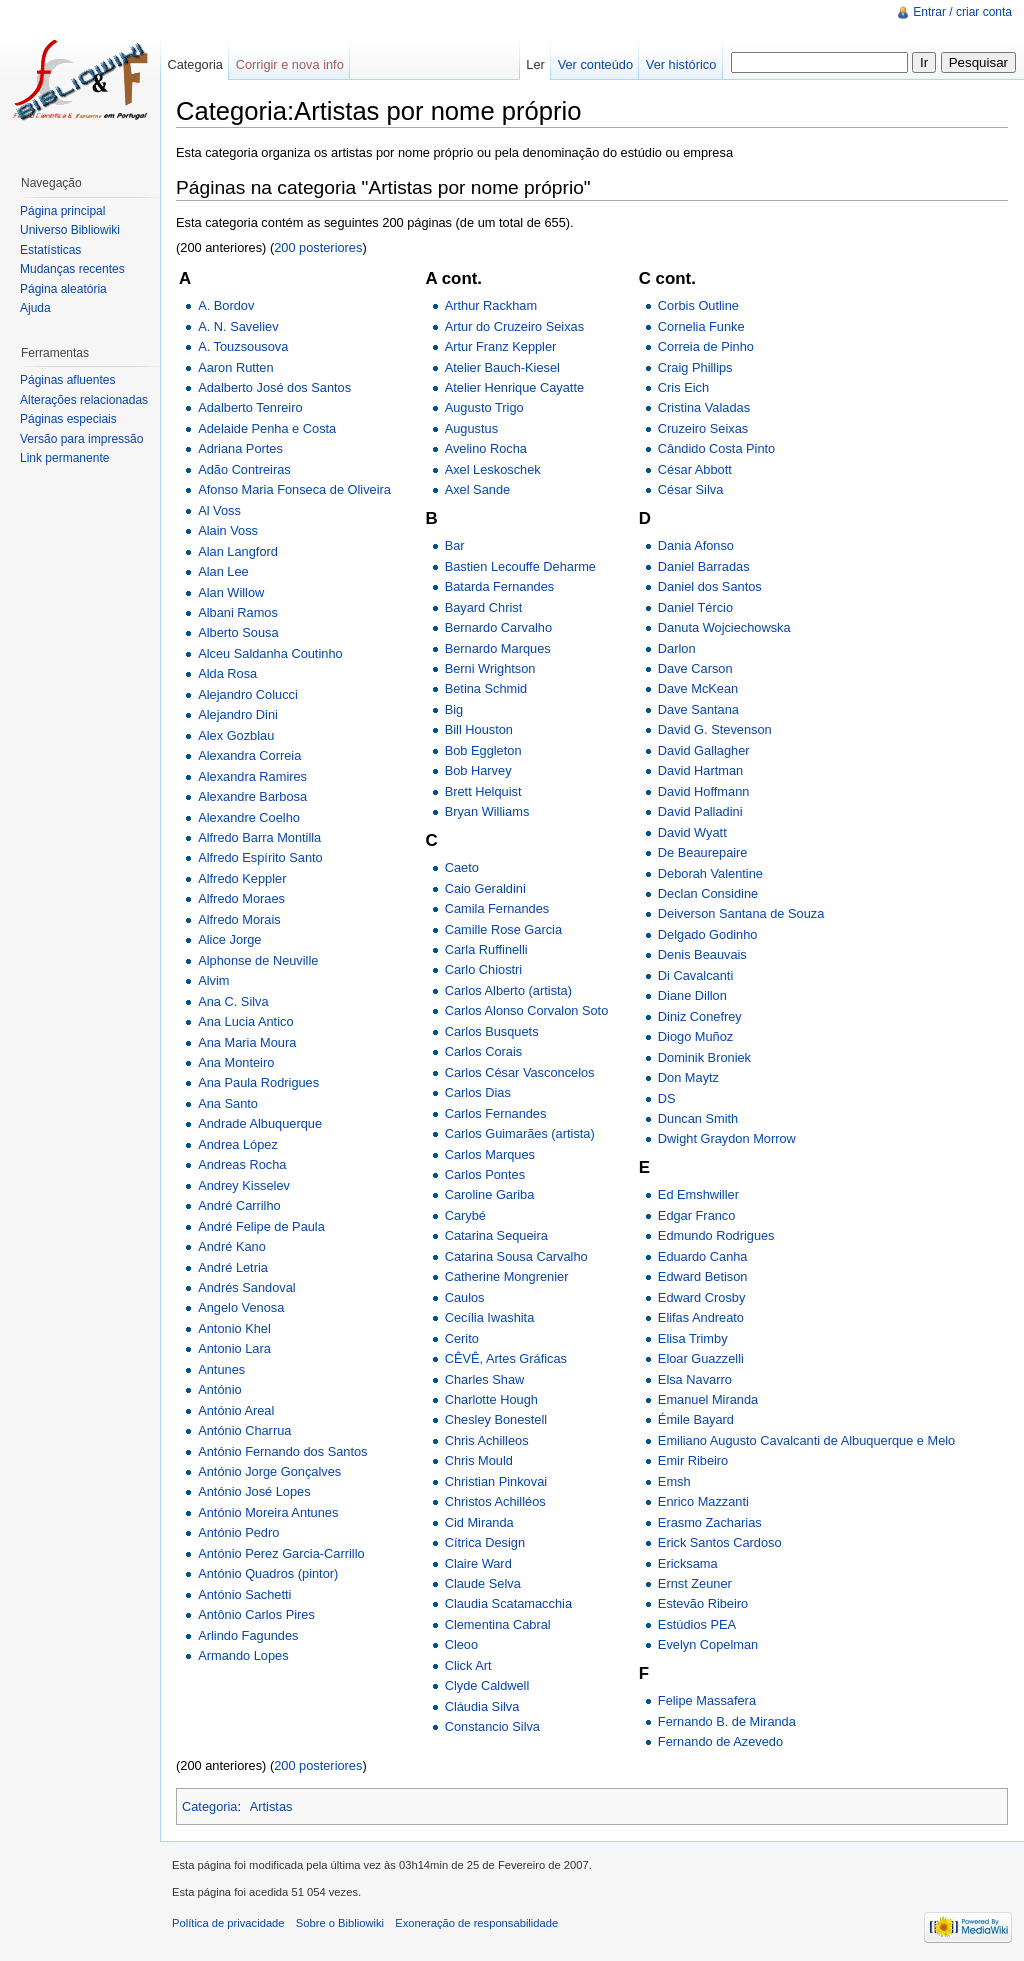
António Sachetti (244, 1594)
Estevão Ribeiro (703, 1603)
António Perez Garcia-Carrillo (281, 1553)
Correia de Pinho (706, 346)
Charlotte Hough (491, 1399)
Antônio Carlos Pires (256, 1614)
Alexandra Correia (249, 755)
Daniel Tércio (695, 607)
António (219, 1389)
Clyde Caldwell (487, 1685)
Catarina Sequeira (496, 1235)
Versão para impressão (81, 439)
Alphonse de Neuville (258, 960)
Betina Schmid (486, 688)
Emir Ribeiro (693, 1460)
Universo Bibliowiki (70, 230)
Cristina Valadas (704, 407)
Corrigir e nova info (290, 64)
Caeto (462, 867)
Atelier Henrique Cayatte (514, 387)
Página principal (62, 211)
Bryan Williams (487, 811)
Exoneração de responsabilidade (476, 1923)
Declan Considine (708, 893)
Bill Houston (479, 729)
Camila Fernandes (497, 908)
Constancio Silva (492, 1726)
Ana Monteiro (236, 1062)
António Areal (236, 1410)
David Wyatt (692, 832)
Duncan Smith (698, 1118)
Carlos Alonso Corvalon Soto (527, 1010)
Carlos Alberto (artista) (508, 990)
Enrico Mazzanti (703, 1501)
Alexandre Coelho (249, 817)
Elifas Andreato (701, 1317)
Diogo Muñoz (695, 1036)
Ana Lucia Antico (245, 1021)
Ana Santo (228, 1103)
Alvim (213, 980)
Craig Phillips (695, 367)
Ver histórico (681, 64)
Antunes (221, 1369)
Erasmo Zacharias (710, 1522)
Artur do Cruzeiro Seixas (514, 326)
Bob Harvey (478, 770)
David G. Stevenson (715, 729)
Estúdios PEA (697, 1624)
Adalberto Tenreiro (250, 407)
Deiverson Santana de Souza (741, 913)
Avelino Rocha (486, 448)
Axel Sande (477, 489)
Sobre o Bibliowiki (340, 1923)
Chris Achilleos (487, 1440)
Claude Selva (483, 1583)
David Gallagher (704, 750)
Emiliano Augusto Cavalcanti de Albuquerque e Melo (806, 1440)
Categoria (210, 1806)
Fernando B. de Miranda (727, 1721)
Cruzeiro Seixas (703, 428)
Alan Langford (238, 551)
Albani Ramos (238, 612)
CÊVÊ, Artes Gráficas (506, 1358)
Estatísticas (50, 250)
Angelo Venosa (241, 1307)
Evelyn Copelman (708, 1644)
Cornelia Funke (701, 326)
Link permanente (64, 458)
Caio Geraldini (485, 888)
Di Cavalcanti (695, 975)
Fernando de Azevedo (720, 1741)
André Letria (233, 1267)
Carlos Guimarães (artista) (520, 1133)
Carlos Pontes (485, 1174)
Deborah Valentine (710, 873)
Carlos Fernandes (496, 1113)
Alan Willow (231, 592)
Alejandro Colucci (248, 694)
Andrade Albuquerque (260, 1123)
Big (454, 709)
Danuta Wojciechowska (724, 627)
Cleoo (461, 1644)
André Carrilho (239, 1205)
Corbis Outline (698, 305)
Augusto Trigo (484, 407)
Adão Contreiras (244, 469)
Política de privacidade (228, 1923)
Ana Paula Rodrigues (258, 1082)
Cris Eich (683, 387)
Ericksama (688, 1563)
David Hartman (700, 770)
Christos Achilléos (495, 1501)
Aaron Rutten (235, 367)
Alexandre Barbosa (252, 796)
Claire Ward (478, 1563)
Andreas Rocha (242, 1164)
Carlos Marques (490, 1154)
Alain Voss (228, 530)
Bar (455, 545)
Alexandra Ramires (252, 776)
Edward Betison (703, 1276)
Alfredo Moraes (241, 898)
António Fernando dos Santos (282, 1451)
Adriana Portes (240, 448)
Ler (535, 64)
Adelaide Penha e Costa (267, 428)
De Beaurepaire (703, 852)
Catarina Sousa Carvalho (516, 1256)
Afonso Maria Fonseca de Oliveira (294, 489)
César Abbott (695, 469)
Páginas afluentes (67, 380)
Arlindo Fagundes (248, 1635)
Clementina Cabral (498, 1624)
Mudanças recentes (72, 269)
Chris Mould (479, 1460)
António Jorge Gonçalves (269, 1471)
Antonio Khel (234, 1328)
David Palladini (700, 811)
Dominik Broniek (704, 1057)
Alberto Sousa (238, 632)
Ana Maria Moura (247, 1042)
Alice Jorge (229, 939)
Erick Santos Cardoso (720, 1542)
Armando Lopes (243, 1655)
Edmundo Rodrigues (716, 1235)
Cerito (462, 1338)
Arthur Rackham (491, 305)
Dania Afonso (696, 545)
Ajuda (35, 308)
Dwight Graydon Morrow (727, 1138)
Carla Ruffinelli (486, 949)
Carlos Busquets (492, 1031)
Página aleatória (63, 289)
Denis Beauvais (702, 954)
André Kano (232, 1246)
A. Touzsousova (243, 346)
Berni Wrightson (490, 668)
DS (667, 1098)
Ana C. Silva (233, 1001)
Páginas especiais (68, 419)
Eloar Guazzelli (701, 1358)
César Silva (690, 489)
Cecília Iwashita (490, 1317)
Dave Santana (698, 709)
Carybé (465, 1215)
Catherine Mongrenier (507, 1276)
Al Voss (219, 510)
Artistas (271, 1806)
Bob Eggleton (483, 750)
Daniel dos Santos (710, 586)
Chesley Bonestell (496, 1419)
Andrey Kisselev (244, 1185)
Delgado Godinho (708, 934)
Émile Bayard (696, 1419)
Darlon (677, 648)
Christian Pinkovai (496, 1481)
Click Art (468, 1665)
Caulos (465, 1297)
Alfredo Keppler (242, 878)
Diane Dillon (692, 995)
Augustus (471, 428)
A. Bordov (226, 305)
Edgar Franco (697, 1215)
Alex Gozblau (236, 735)
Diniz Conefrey (700, 1016)
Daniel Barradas (704, 566)
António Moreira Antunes (268, 1512)
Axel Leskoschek (493, 469)
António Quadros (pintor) (268, 1573)
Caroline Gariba (490, 1194)
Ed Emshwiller (698, 1194)
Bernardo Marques (498, 648)
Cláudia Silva (482, 1706)
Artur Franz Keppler (501, 346)
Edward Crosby (701, 1297)
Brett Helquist (483, 791)
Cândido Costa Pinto (716, 448)
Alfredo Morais (239, 919)
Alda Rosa (227, 673)
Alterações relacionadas (84, 400)
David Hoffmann (704, 791)
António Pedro (238, 1532)
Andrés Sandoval (246, 1287)
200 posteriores (318, 247)
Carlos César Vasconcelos (520, 1072)
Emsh (674, 1481)
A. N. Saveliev (238, 326)
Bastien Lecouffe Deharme (520, 566)
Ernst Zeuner (695, 1583)
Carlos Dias (478, 1092)
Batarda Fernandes (500, 586)
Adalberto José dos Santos (274, 387)
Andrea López (238, 1144)
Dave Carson (695, 668)
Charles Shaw (485, 1379)
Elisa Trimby (693, 1338)
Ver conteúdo (595, 64)
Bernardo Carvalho (498, 627)
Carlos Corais (484, 1051)
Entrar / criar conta (962, 12)
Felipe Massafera (707, 1700)
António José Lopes (254, 1491)
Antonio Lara (234, 1348)
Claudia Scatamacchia (508, 1603)
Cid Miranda (479, 1522)
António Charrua (244, 1430)
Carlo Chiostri (484, 969)
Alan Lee (223, 571)
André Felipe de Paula (261, 1226)
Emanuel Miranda (708, 1399)
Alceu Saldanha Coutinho (270, 653)
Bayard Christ (484, 607)
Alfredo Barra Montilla (259, 837)
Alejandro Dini (238, 714)
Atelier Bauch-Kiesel (502, 367)
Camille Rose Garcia (503, 929)
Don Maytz (688, 1077)
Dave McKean (698, 688)
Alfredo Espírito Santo (260, 857)
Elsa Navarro (695, 1379)
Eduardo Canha (703, 1256)
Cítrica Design (485, 1542)
